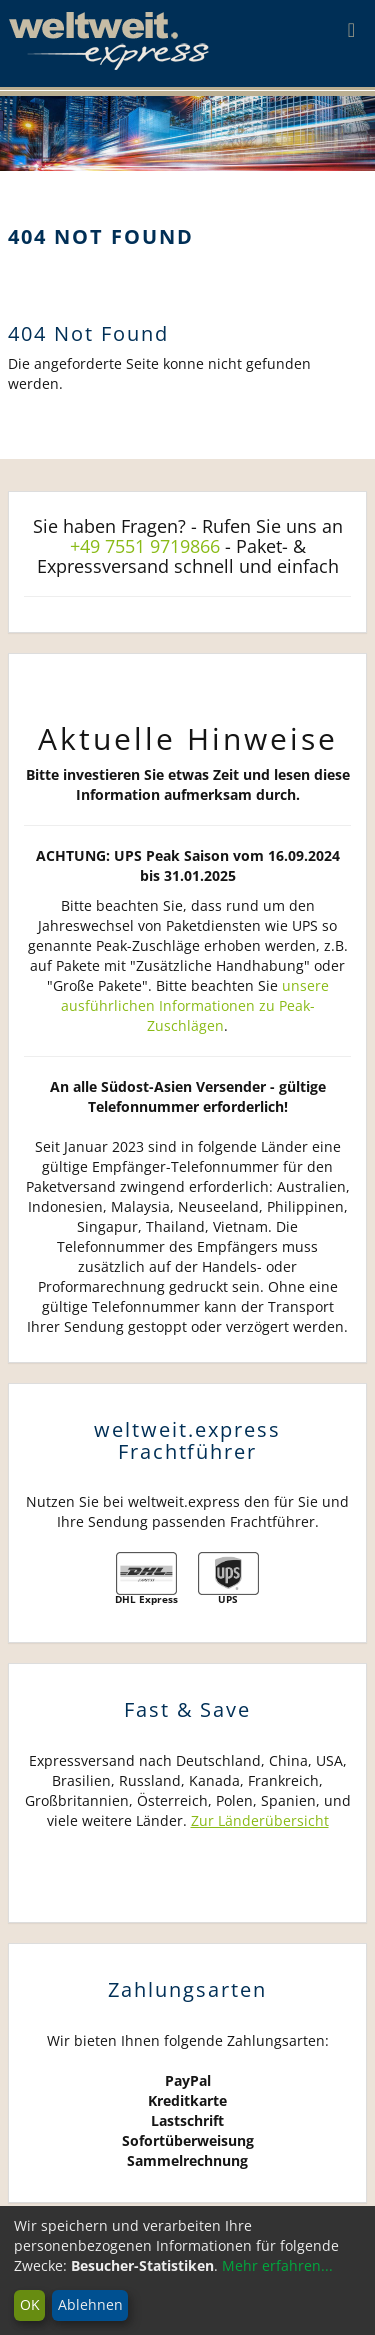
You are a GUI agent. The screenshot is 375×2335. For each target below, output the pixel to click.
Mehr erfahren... (277, 2265)
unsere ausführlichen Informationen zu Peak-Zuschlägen (195, 1005)
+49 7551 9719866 (145, 546)
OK (30, 2304)
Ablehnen (90, 2304)
